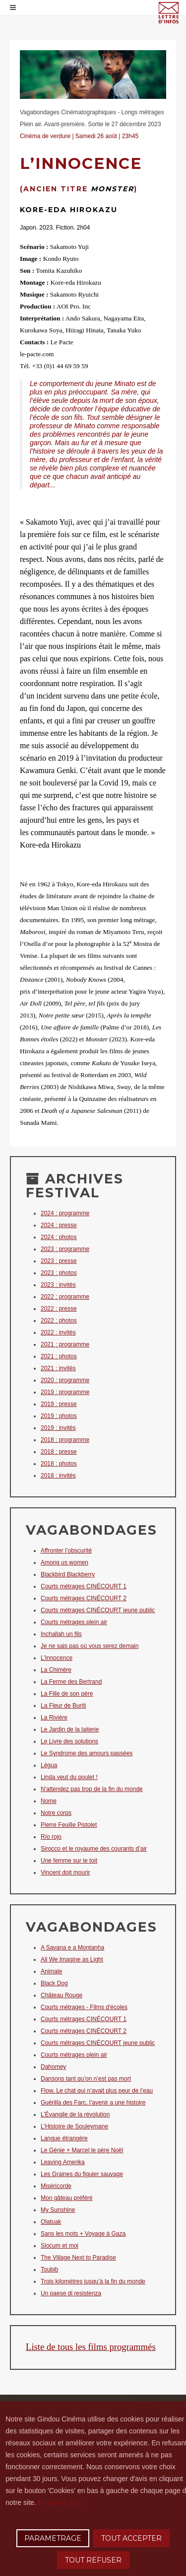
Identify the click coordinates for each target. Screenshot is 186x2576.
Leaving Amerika (63, 2162)
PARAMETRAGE (52, 2538)
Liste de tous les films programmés (91, 2347)
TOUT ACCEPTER (131, 2538)
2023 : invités (58, 1284)
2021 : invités (58, 1368)
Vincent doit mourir (65, 1872)
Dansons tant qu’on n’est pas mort (86, 2078)
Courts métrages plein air (74, 1622)
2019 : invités (58, 1427)
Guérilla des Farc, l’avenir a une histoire (93, 2102)
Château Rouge (61, 1995)
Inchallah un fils (61, 1634)
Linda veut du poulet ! (69, 1777)
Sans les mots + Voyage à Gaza (83, 2233)
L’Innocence (56, 1657)
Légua (49, 1765)
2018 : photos (59, 1463)
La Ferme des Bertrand (71, 1681)
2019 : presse (59, 1404)
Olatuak (51, 2221)
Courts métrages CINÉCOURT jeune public (98, 1610)
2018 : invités (58, 1475)
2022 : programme (65, 1296)
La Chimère (56, 1669)
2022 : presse (59, 1308)
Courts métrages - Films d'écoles (84, 2007)
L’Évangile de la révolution (75, 2114)
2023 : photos (59, 1272)
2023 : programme (65, 1249)
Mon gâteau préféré (67, 2197)
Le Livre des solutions (69, 1741)
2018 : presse (59, 1451)
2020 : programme (65, 1380)
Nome (49, 1800)
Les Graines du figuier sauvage (82, 2174)
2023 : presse (59, 1260)
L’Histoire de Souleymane (74, 2126)
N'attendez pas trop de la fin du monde (92, 1789)
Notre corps (56, 1812)
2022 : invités (58, 1332)
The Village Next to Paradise (78, 2257)
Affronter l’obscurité (66, 1550)
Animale (51, 1971)
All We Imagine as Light (72, 1959)
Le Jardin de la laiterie (70, 1729)
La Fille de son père (67, 1693)
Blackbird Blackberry (68, 1574)
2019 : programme (65, 1392)
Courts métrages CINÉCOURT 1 (83, 1586)
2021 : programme (65, 1344)
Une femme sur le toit (69, 1860)
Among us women (64, 1562)
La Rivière (54, 1717)
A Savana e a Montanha (72, 1947)
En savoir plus (60, 2502)
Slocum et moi (59, 2245)
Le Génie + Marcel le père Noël (82, 2150)
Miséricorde (56, 2186)
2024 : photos (59, 1237)
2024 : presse (59, 1225)
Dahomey (53, 2066)
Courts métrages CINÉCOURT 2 (83, 1598)
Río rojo (51, 1836)
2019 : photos (59, 1415)
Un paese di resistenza (71, 2293)
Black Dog (54, 1983)
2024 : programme (65, 1213)
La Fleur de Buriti (63, 1705)
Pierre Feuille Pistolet (69, 1824)
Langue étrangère (64, 2138)
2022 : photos (59, 1320)
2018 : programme (65, 1439)
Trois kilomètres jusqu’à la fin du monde (93, 2281)
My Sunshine (58, 2209)
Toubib (49, 2269)
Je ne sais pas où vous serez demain (89, 1645)
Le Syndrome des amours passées (86, 1753)
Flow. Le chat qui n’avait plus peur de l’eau (97, 2090)
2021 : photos (59, 1356)
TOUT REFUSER (93, 2560)
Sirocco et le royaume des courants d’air (94, 1848)
